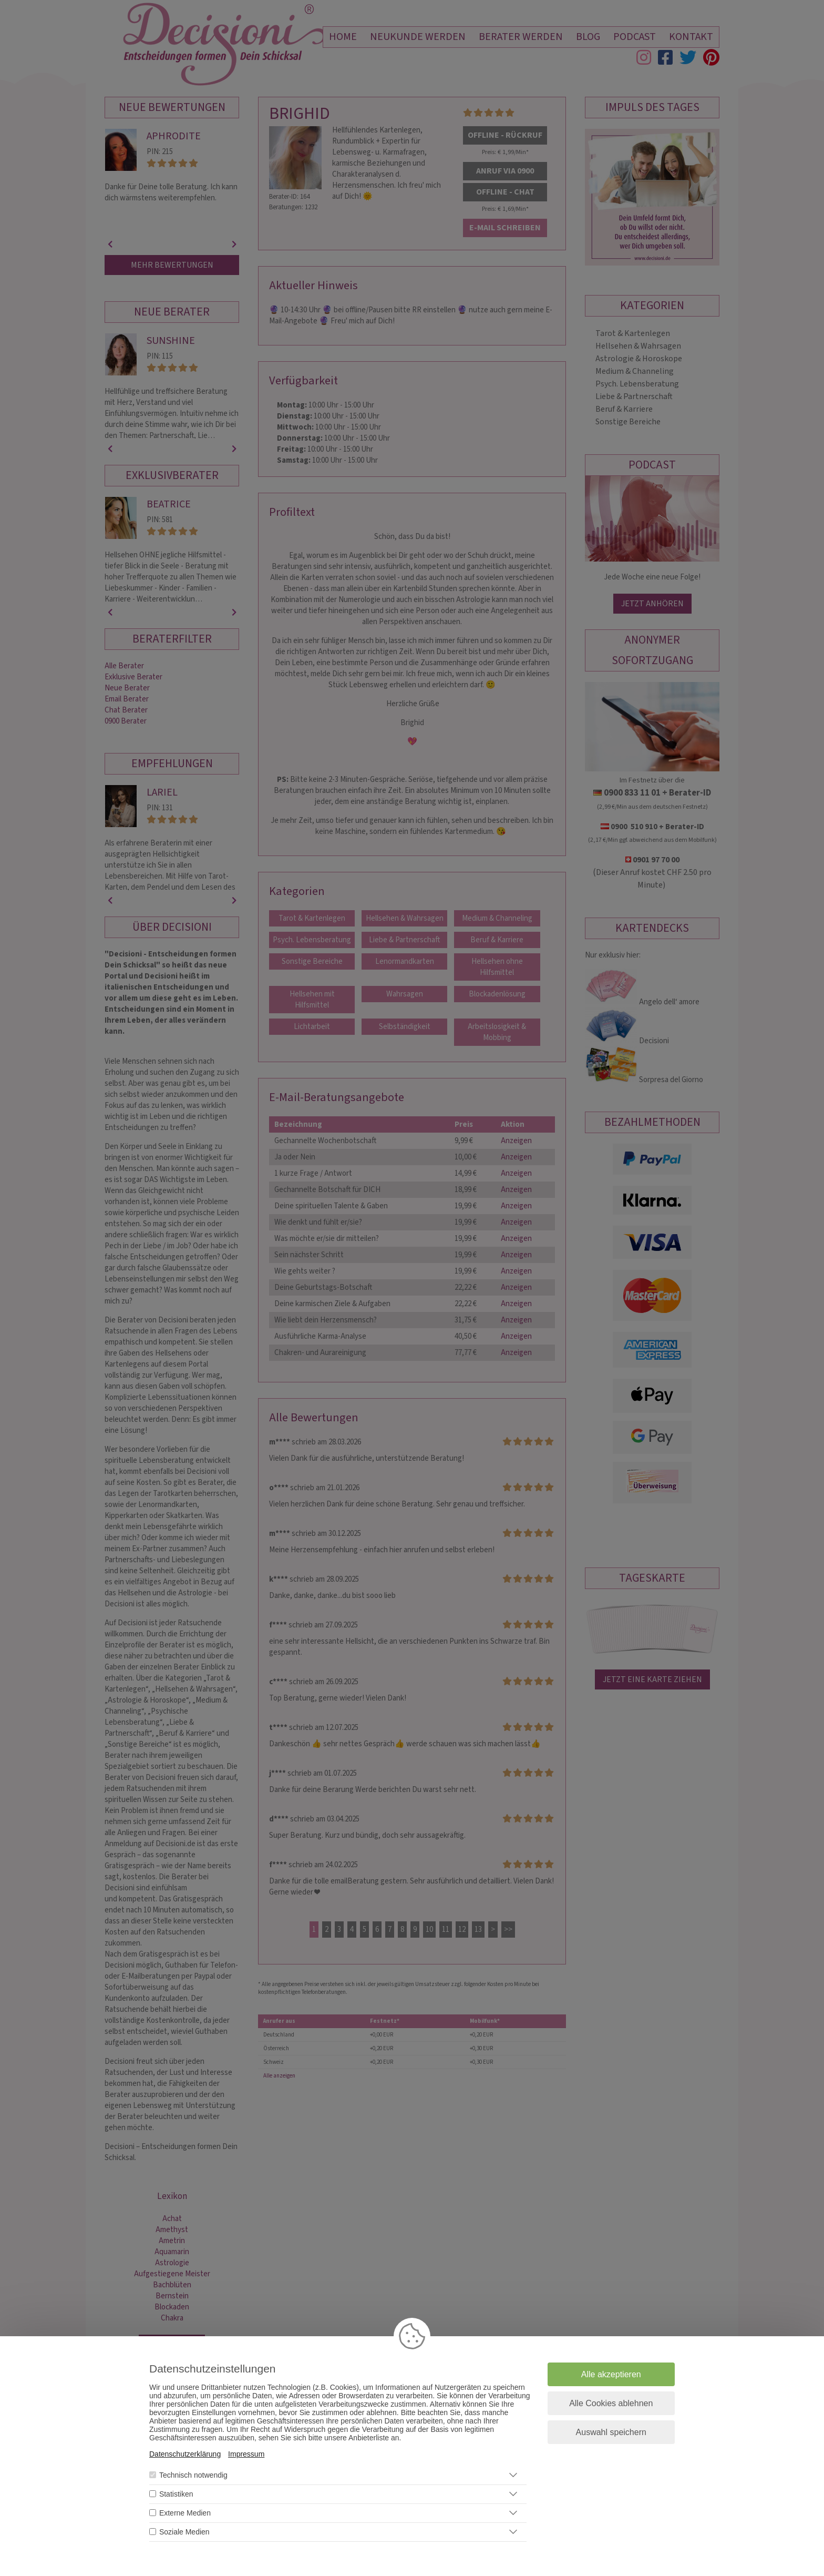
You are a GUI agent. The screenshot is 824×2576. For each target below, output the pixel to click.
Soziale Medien (184, 2532)
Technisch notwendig (193, 2475)
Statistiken (176, 2494)
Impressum (246, 2454)
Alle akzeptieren (611, 2374)
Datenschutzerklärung (185, 2454)
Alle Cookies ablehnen (611, 2403)
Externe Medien (185, 2513)
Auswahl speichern (611, 2432)
